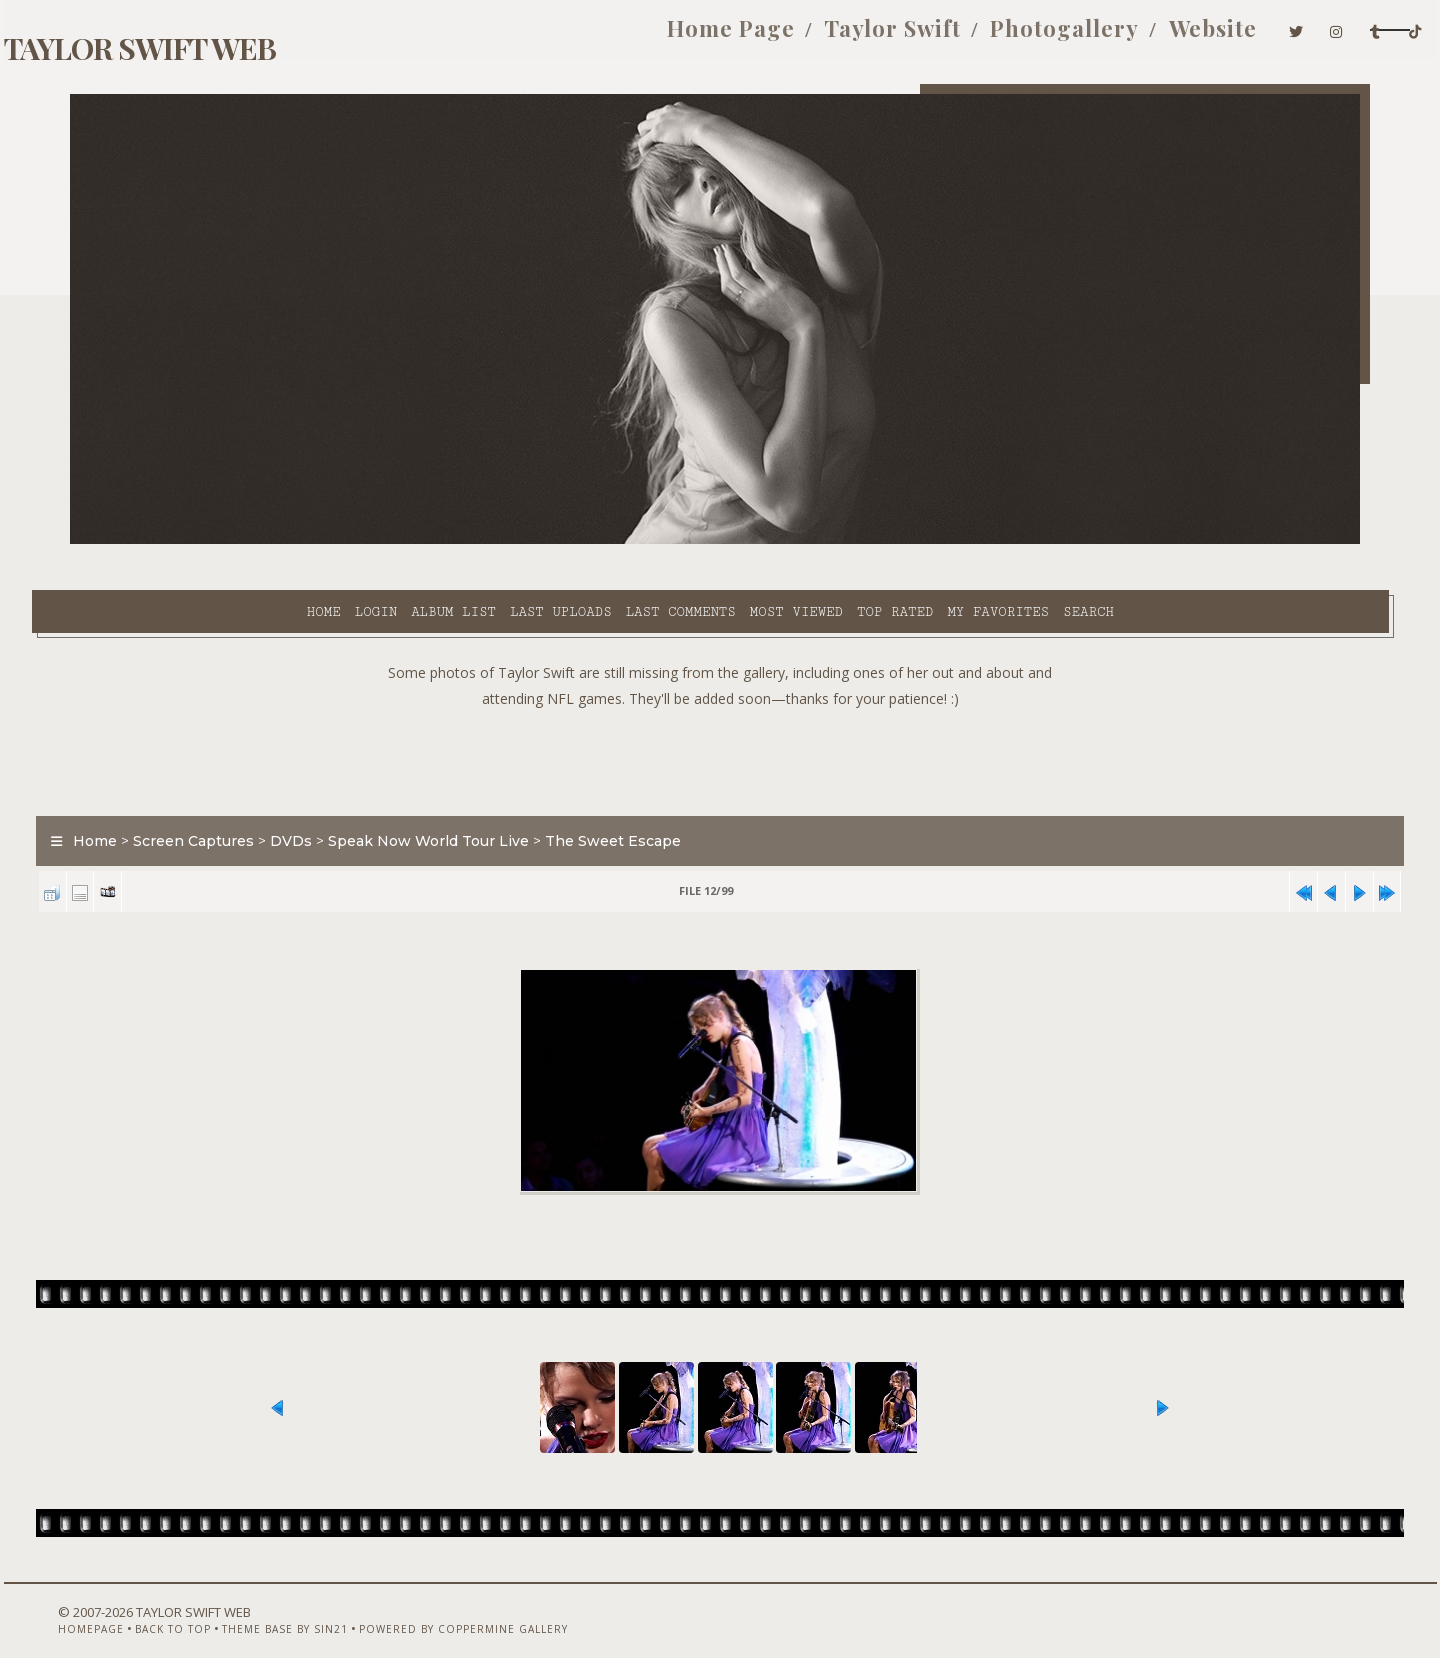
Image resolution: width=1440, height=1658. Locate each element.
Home (153, 541)
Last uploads (391, 541)
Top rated (725, 541)
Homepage (103, 1605)
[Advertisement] (720, 710)
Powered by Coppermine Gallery (475, 1605)
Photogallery (922, 38)
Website (1070, 38)
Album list (283, 541)
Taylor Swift (750, 38)
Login (205, 541)
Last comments (510, 541)
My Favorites (828, 541)
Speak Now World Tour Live (467, 794)
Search (918, 541)
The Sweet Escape (652, 794)
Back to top (185, 1605)
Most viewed (625, 541)
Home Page (589, 38)
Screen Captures (232, 794)
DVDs (330, 794)
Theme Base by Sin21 (297, 1605)
